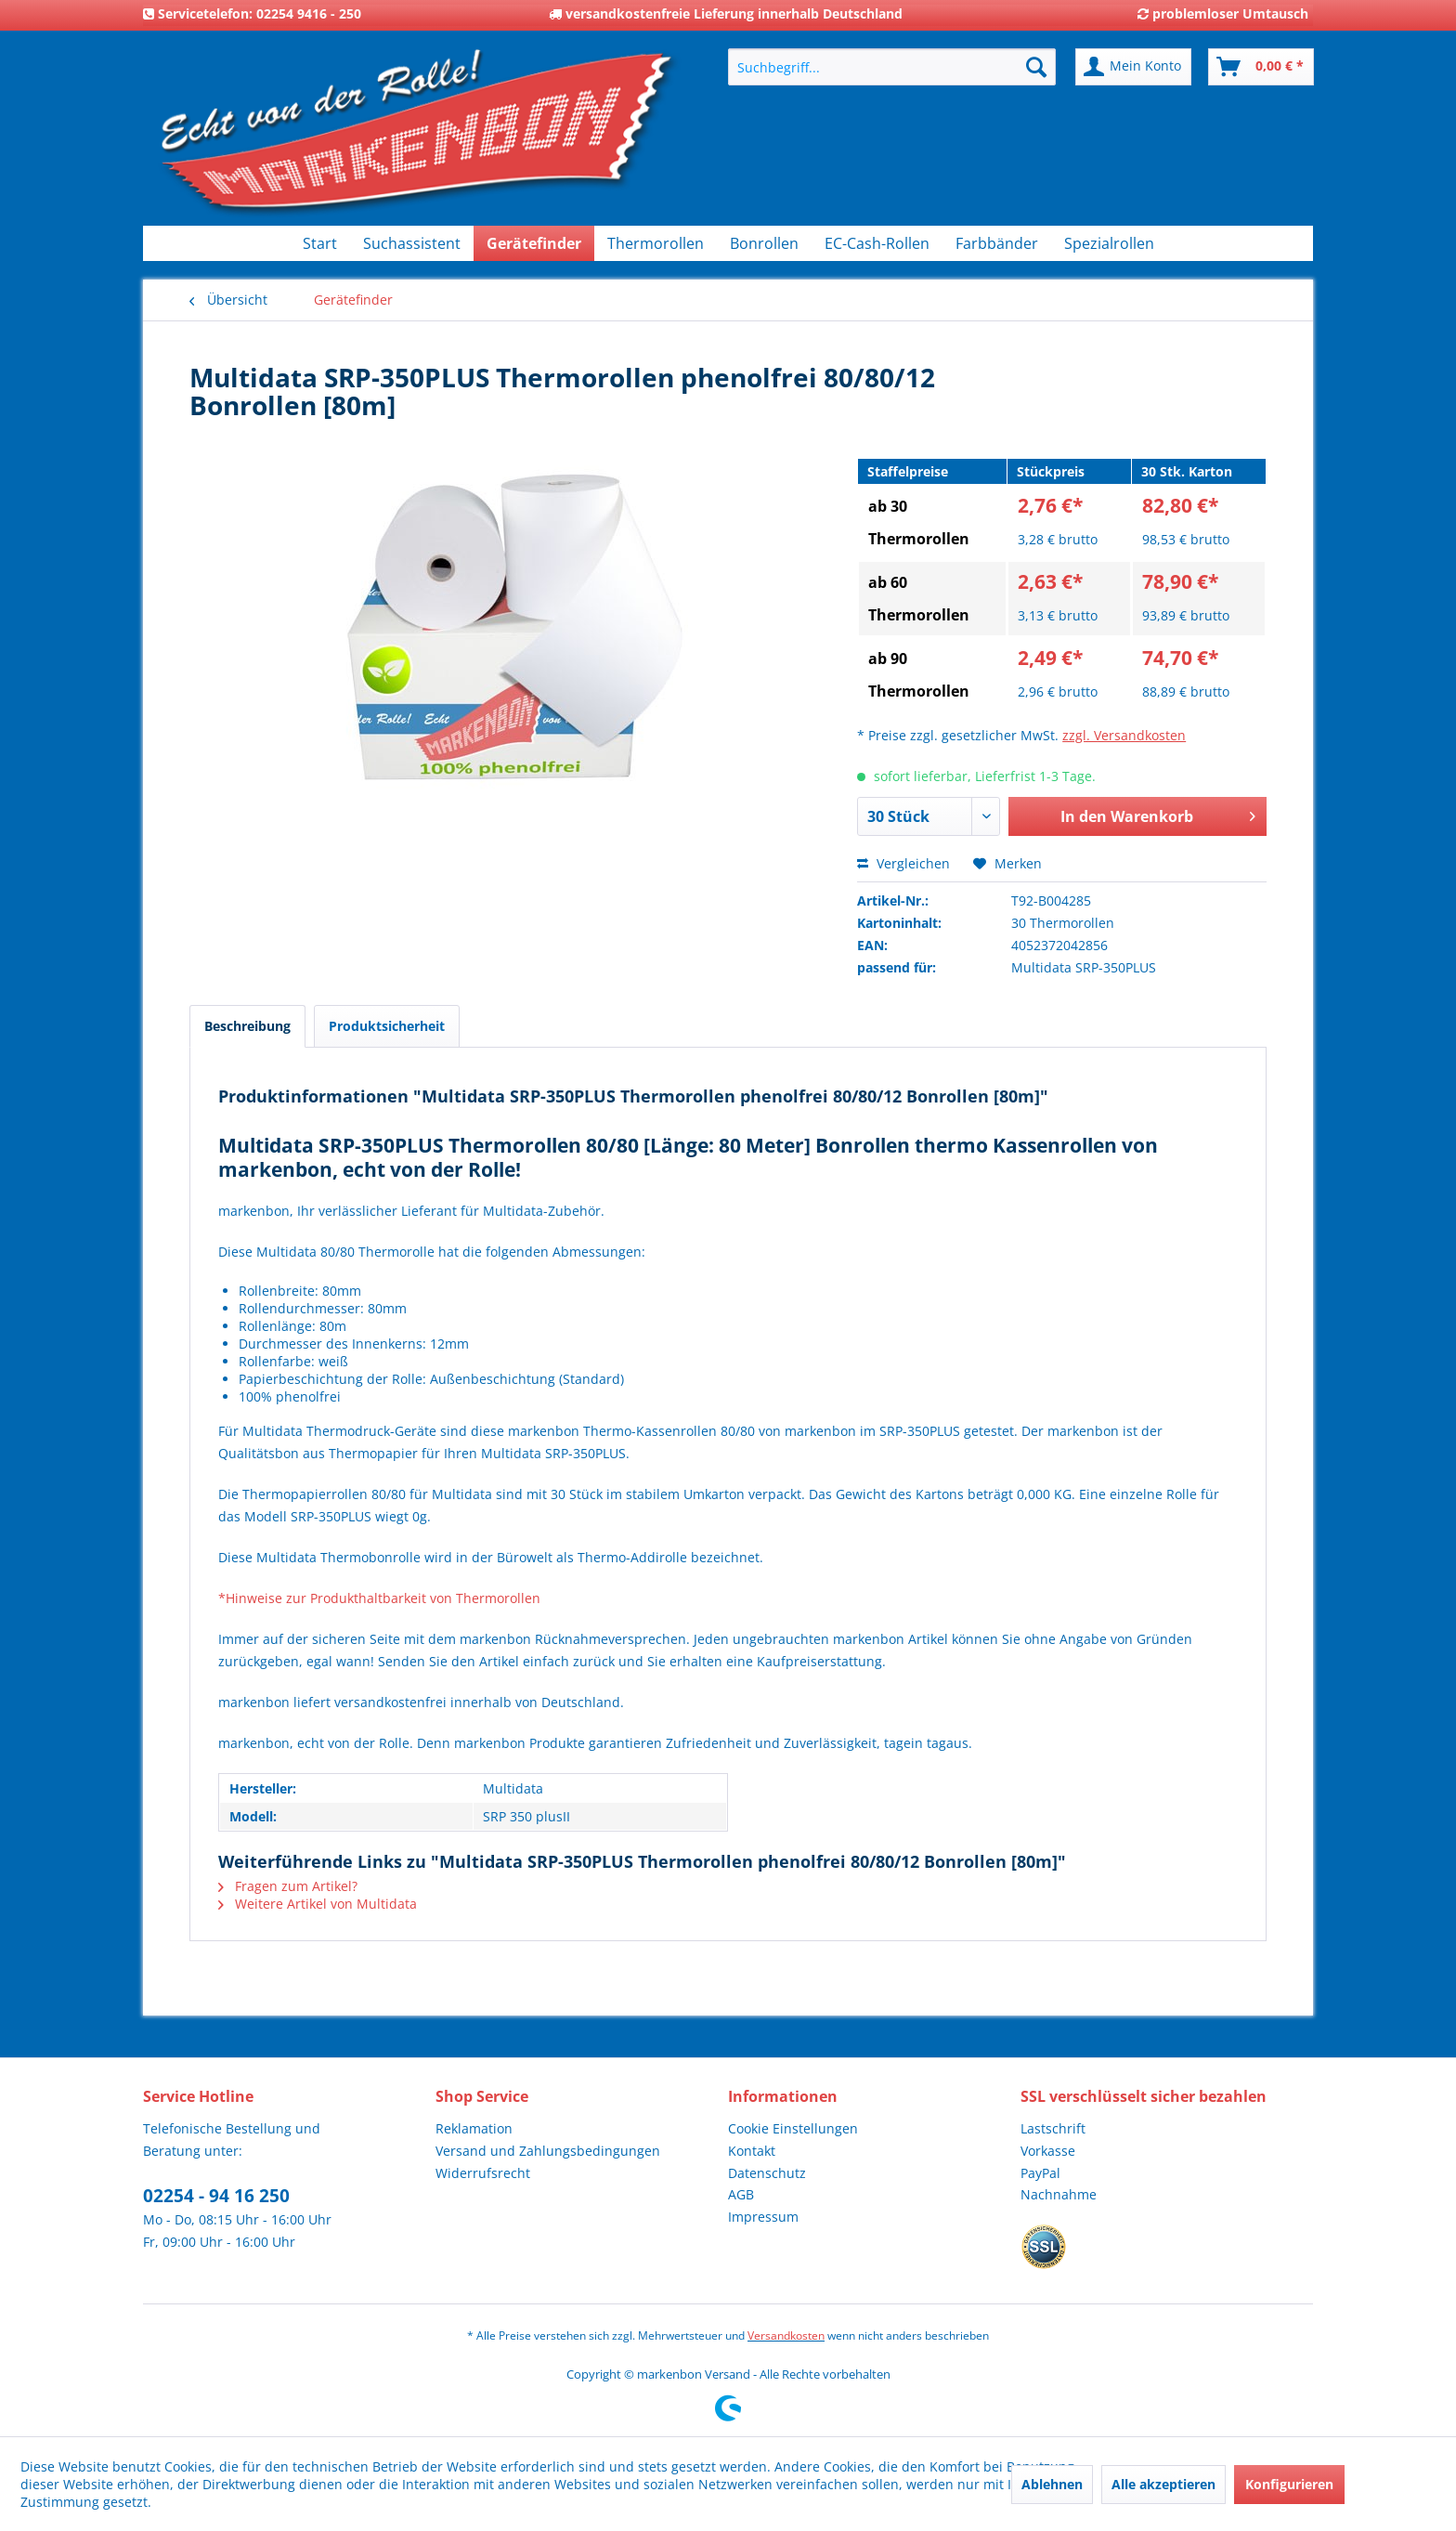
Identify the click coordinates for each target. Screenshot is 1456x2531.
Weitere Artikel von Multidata (317, 1903)
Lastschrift (1053, 2128)
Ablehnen (1052, 2484)
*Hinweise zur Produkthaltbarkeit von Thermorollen (379, 1598)
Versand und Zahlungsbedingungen (548, 2150)
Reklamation (474, 2128)
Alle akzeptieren (1164, 2484)
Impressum (763, 2216)
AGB (741, 2194)
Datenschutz (767, 2173)
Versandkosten (786, 2335)
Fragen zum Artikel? (288, 1886)
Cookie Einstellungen (793, 2128)
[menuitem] (892, 66)
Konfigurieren (1289, 2484)
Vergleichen (903, 863)
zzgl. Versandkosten (1124, 735)
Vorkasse (1047, 2150)
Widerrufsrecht (483, 2173)
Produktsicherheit (387, 1026)
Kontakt (751, 2150)
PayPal (1040, 2173)
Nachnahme (1058, 2194)
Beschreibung (247, 1026)
